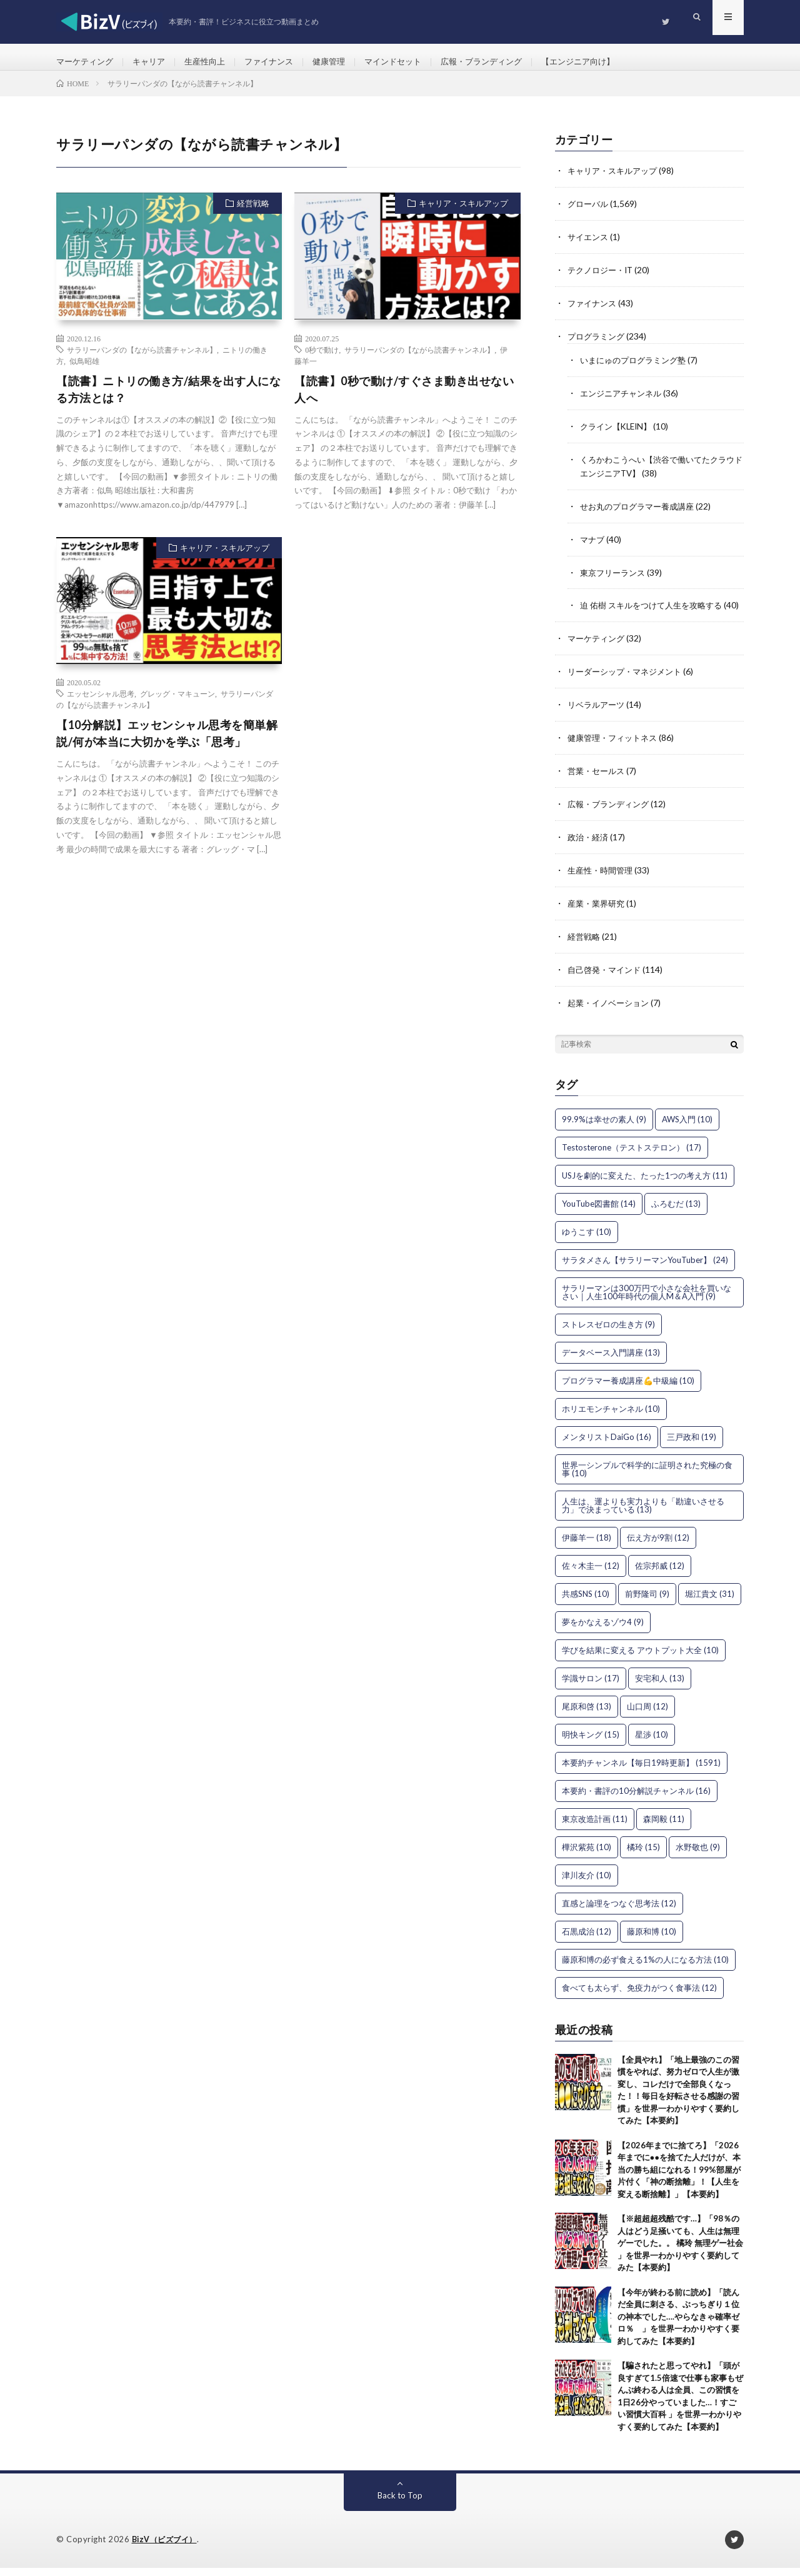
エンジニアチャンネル (624, 400)
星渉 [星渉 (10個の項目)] (651, 1743)
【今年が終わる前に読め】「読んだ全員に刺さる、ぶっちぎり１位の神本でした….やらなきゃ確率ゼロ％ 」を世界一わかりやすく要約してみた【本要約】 (678, 2324)
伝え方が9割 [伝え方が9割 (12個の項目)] (658, 1546)
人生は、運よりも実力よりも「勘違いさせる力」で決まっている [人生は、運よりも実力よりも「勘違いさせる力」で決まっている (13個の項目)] (643, 1513)
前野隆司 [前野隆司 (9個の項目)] (647, 1602)
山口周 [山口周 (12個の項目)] (647, 1714)
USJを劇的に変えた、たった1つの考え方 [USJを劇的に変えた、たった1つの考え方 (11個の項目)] (645, 1184)
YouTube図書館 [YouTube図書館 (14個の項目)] (599, 1212)
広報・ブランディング (505, 62)
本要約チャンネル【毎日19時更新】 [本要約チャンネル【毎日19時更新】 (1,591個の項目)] (641, 1771)
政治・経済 (589, 848)
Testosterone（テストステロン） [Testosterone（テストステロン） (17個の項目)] (631, 1155)
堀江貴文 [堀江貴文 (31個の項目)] (709, 1602)
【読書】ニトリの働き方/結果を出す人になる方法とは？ (168, 400)
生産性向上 (213, 62)
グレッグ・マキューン (177, 704)
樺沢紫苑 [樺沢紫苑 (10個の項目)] (586, 1855)
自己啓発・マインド (607, 979)
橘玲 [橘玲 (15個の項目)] (643, 1855)
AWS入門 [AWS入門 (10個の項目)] (687, 1127)
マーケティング (87, 62)
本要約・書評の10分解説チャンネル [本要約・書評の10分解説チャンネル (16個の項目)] (636, 1799)
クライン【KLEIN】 (619, 432)
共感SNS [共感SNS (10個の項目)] (585, 1602)
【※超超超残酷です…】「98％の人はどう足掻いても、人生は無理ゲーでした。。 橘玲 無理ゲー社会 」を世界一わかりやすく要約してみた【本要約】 (680, 2251)
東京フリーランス (615, 575)
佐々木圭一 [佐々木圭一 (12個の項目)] (590, 1574)
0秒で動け (322, 360)
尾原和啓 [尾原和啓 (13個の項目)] (586, 1714)
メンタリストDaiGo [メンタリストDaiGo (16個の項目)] (606, 1445)
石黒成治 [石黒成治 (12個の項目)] (586, 1940)
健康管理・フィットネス (616, 751)
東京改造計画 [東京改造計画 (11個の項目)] (595, 1827)
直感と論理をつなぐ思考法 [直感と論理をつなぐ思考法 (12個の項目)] (619, 1911)
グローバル (589, 214)
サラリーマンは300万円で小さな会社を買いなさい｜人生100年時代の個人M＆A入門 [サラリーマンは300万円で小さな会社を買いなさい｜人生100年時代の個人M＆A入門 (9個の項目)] (646, 1300)
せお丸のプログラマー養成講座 (641, 510)
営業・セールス (598, 783)
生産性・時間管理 (603, 881)
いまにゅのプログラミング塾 (637, 367)
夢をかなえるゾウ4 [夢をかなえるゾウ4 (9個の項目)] (603, 1630)
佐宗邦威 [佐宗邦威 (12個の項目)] (659, 1574)
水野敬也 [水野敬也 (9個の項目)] (698, 1855)
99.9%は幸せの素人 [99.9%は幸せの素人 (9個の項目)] (604, 1127)
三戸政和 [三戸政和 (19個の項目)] (691, 1445)
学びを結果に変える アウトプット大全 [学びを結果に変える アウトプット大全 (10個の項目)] (640, 1658)
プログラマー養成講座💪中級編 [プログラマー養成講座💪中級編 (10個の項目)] (628, 1389)
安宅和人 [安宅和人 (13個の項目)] (659, 1686)
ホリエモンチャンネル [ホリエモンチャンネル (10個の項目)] (611, 1417)
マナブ (593, 543)
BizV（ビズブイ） (167, 2548)
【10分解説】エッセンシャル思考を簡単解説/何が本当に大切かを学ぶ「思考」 (167, 744)
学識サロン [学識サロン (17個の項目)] (590, 1686)
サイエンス (589, 246)
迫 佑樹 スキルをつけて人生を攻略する (656, 608)
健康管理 (343, 62)
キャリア (154, 62)
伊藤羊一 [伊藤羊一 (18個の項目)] (586, 1546)
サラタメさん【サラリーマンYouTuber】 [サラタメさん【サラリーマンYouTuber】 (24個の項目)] (645, 1268)
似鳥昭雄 (84, 371)
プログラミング (598, 344)
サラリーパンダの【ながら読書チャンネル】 (142, 360)
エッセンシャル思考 (100, 704)
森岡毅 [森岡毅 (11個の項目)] (663, 1827)
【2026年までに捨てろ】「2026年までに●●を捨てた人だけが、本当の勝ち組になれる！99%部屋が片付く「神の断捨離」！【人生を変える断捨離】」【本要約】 (679, 2177)
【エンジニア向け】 (607, 62)
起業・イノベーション (611, 1011)
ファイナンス (280, 62)
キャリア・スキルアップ (463, 214)
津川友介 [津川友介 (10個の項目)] (586, 1883)
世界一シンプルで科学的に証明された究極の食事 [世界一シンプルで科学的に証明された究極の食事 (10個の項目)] (647, 1477)
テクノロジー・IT (603, 279)
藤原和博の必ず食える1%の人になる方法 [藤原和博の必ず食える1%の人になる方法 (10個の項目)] (645, 1968)
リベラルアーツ (598, 718)
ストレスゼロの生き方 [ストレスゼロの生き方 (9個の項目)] (608, 1332)
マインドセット (411, 62)
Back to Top (400, 2503)
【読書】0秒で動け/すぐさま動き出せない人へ (404, 400)
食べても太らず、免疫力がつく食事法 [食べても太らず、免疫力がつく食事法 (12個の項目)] (639, 1996)
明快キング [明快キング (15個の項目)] (590, 1743)
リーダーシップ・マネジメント (629, 686)
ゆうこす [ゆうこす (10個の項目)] (586, 1240)
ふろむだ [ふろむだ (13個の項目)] (676, 1212)
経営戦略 (253, 214)
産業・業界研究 (598, 913)
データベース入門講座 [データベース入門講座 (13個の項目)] (611, 1361)
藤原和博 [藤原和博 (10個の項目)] (651, 1940)
